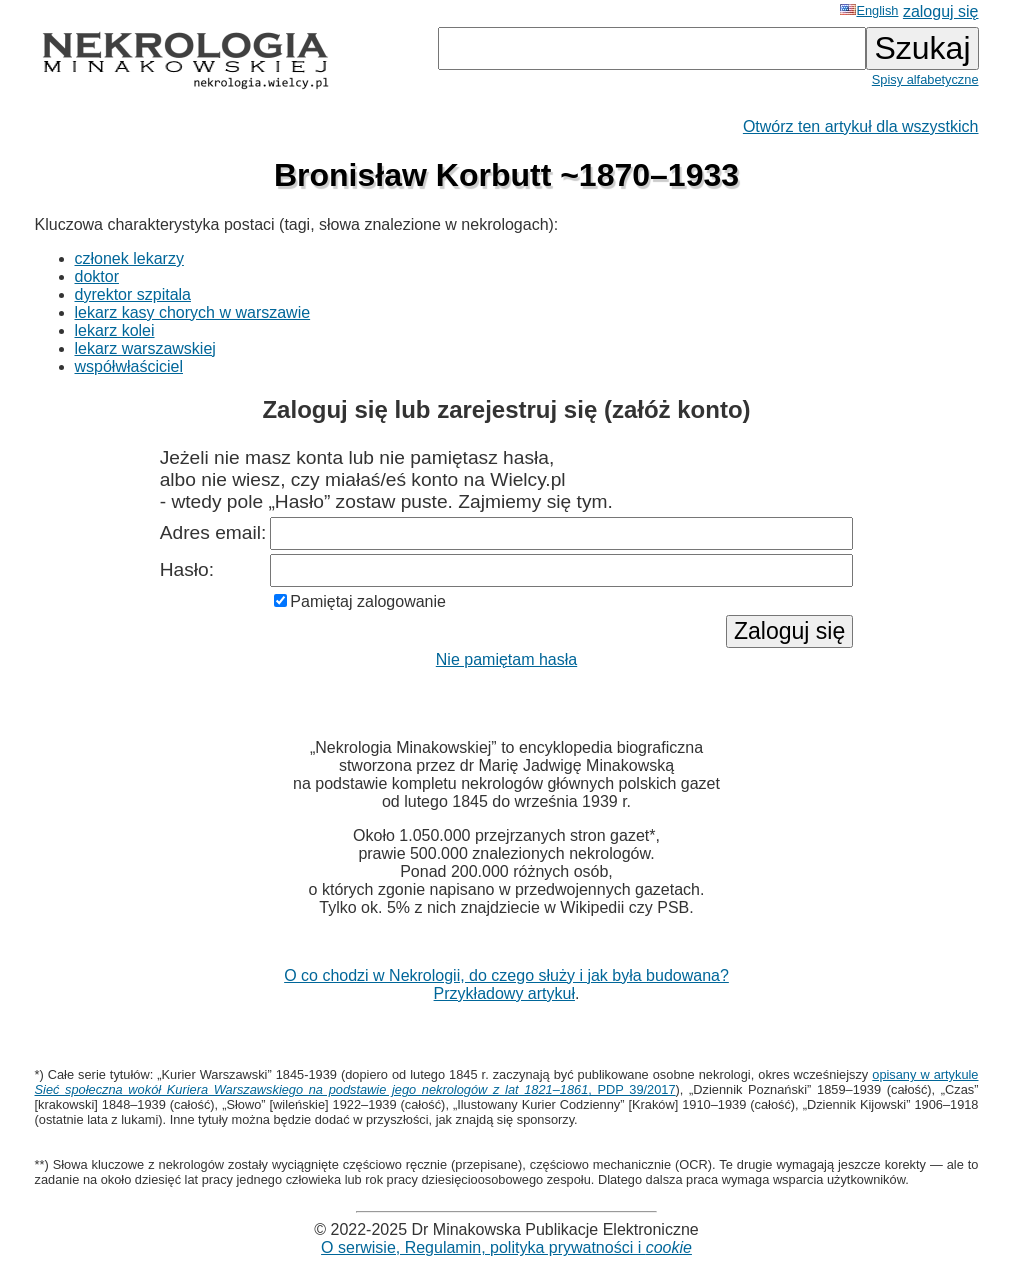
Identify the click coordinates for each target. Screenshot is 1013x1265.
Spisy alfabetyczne (925, 79)
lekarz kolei (115, 330)
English (869, 10)
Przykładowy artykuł (504, 993)
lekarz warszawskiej (145, 348)
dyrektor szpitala (133, 294)
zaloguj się (941, 11)
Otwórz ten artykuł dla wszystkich (861, 126)
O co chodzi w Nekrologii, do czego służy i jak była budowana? (506, 975)
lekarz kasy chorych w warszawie (193, 312)
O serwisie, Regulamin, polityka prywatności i (506, 1247)
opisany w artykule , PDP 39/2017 (507, 1082)
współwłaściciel (129, 366)
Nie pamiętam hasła (506, 659)
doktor (97, 276)
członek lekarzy (129, 258)
